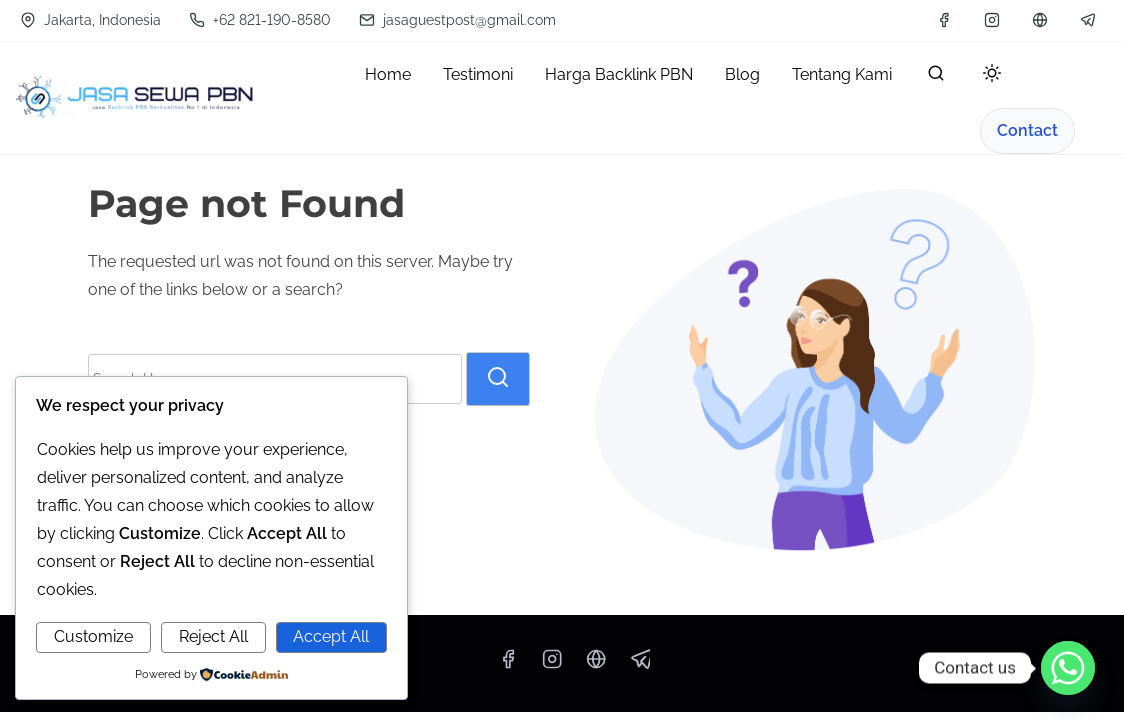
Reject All (213, 636)
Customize (93, 636)
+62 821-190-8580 (260, 20)
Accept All (331, 636)
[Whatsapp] (1068, 668)
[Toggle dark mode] (988, 76)
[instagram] (992, 20)
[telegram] (1088, 20)
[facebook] (944, 20)
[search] (936, 77)
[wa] (1040, 20)
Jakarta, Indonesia (90, 20)
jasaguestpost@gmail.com (457, 20)
